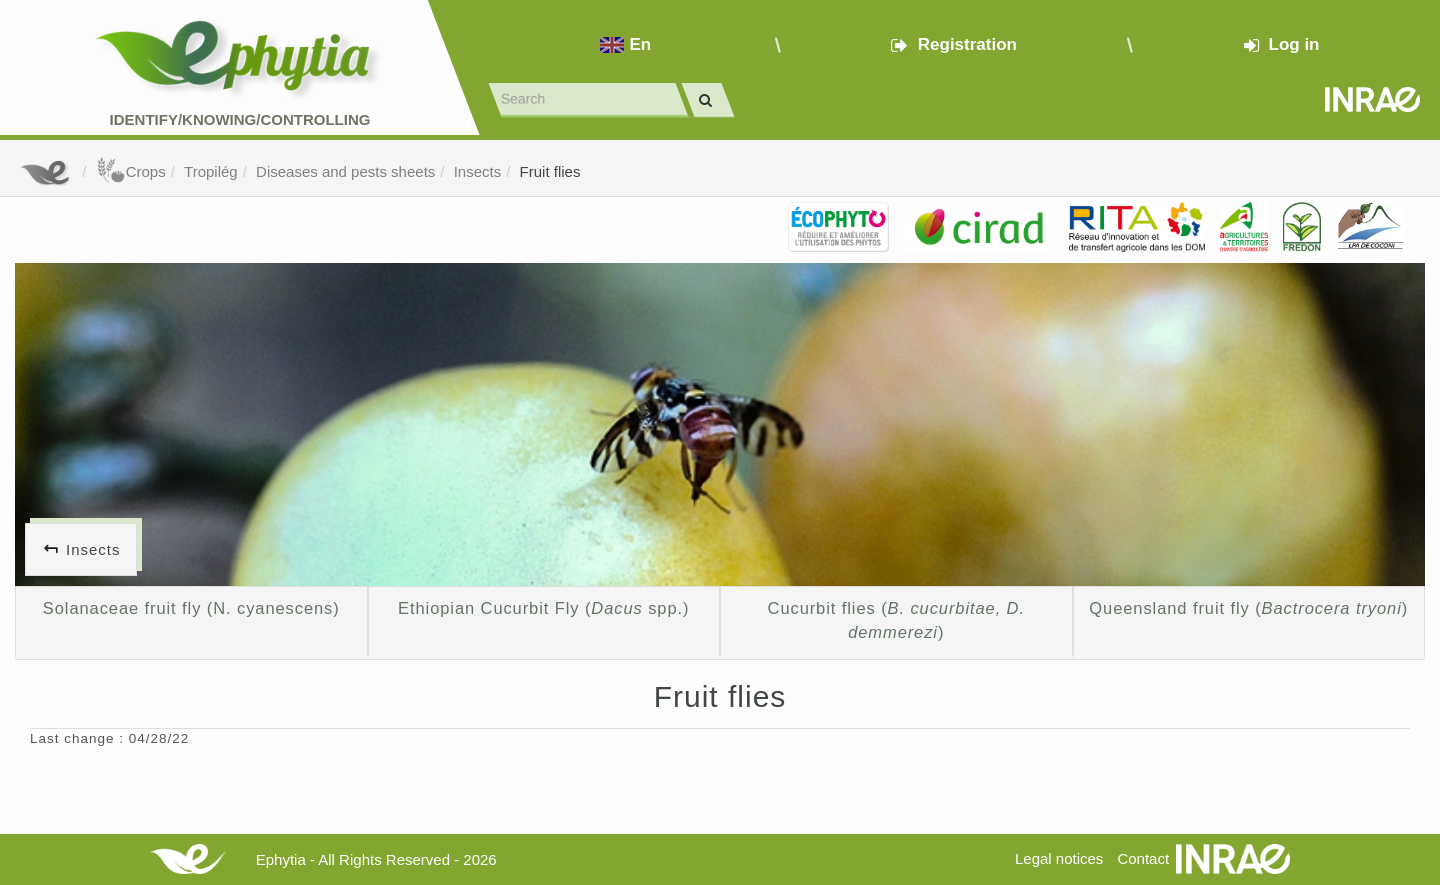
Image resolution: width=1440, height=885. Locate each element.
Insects (478, 171)
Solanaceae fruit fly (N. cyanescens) (191, 608)
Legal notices (1059, 858)
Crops (131, 171)
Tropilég (211, 171)
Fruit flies (550, 171)
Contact (1143, 858)
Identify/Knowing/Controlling (240, 119)
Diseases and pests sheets (345, 171)
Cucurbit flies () (896, 620)
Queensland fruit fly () (1248, 608)
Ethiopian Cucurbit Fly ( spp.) (543, 608)
